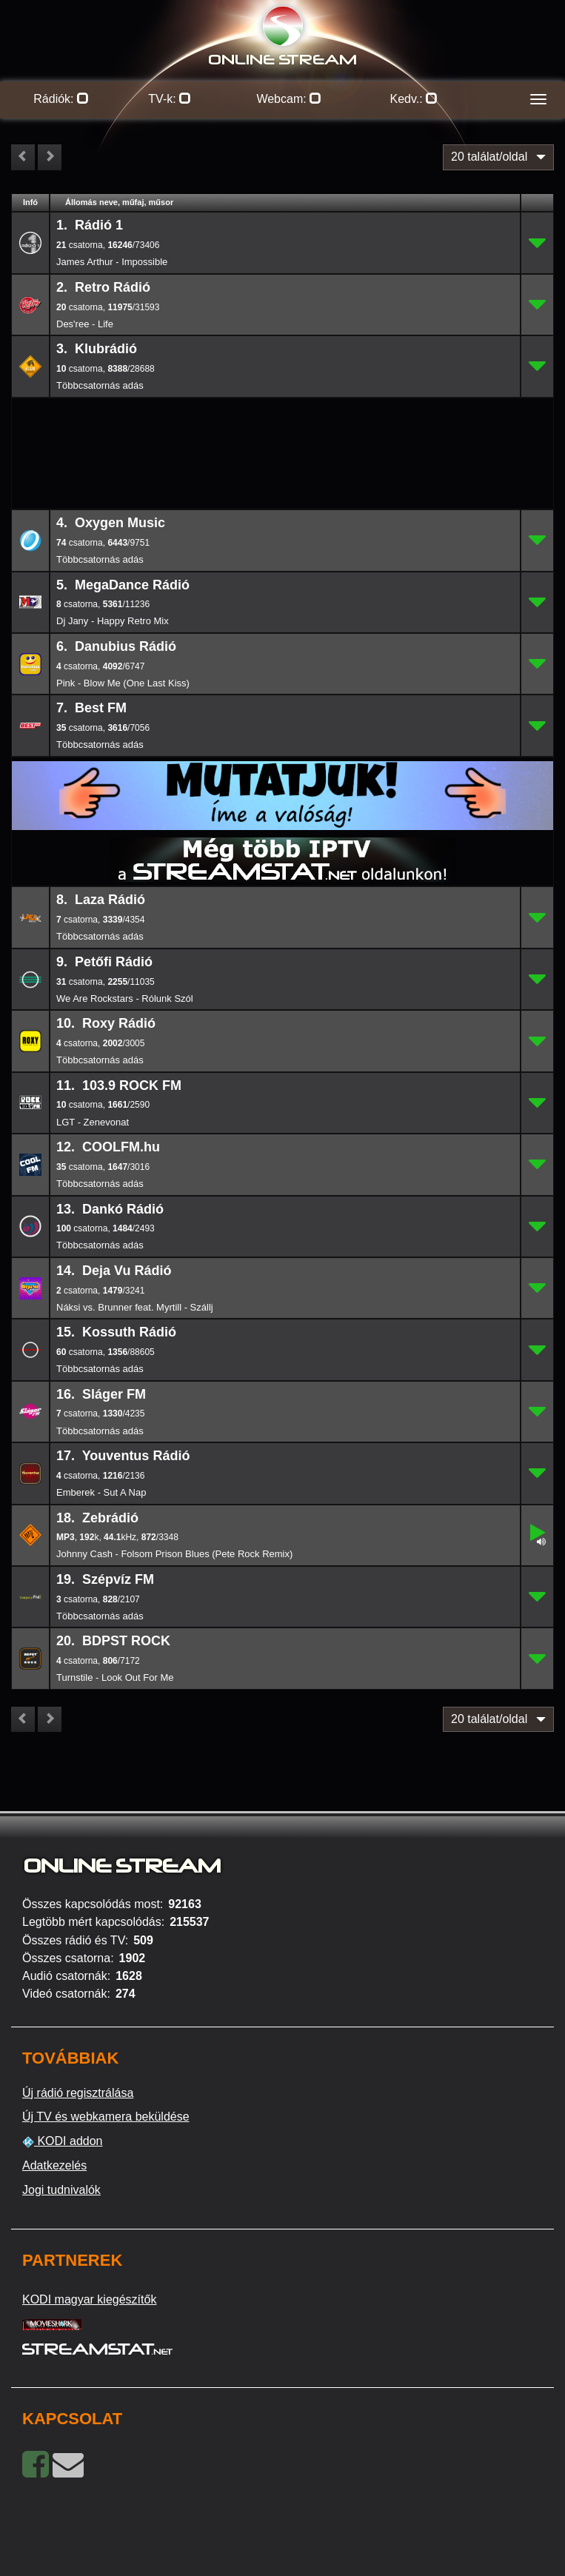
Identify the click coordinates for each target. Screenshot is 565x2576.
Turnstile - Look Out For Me (114, 1677)
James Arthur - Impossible (111, 261)
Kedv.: (414, 99)
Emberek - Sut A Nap (101, 1492)
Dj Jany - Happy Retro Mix (112, 620)
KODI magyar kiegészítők (89, 2299)
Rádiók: (61, 99)
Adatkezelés (54, 2165)
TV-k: (169, 99)
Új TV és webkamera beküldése (106, 2116)
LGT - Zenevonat (92, 1122)
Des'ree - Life (84, 323)
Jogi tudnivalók (61, 2190)
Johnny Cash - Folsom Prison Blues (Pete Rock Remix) (174, 1553)
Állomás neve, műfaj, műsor (119, 202)
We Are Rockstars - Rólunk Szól (124, 998)
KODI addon (62, 2141)
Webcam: (288, 99)
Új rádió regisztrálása (77, 2093)
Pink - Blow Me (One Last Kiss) (123, 683)
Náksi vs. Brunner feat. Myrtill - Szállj (134, 1307)
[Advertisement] (283, 422)
